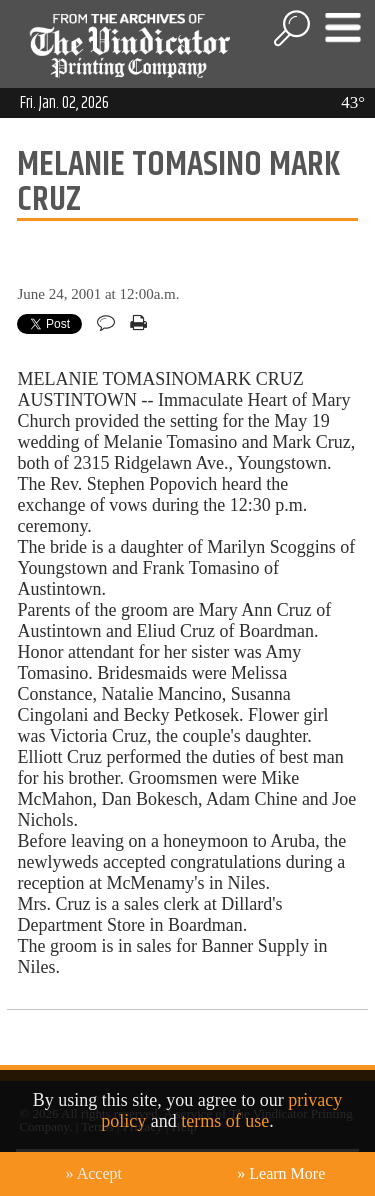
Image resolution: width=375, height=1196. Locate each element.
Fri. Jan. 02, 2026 (64, 103)
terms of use (225, 1121)
